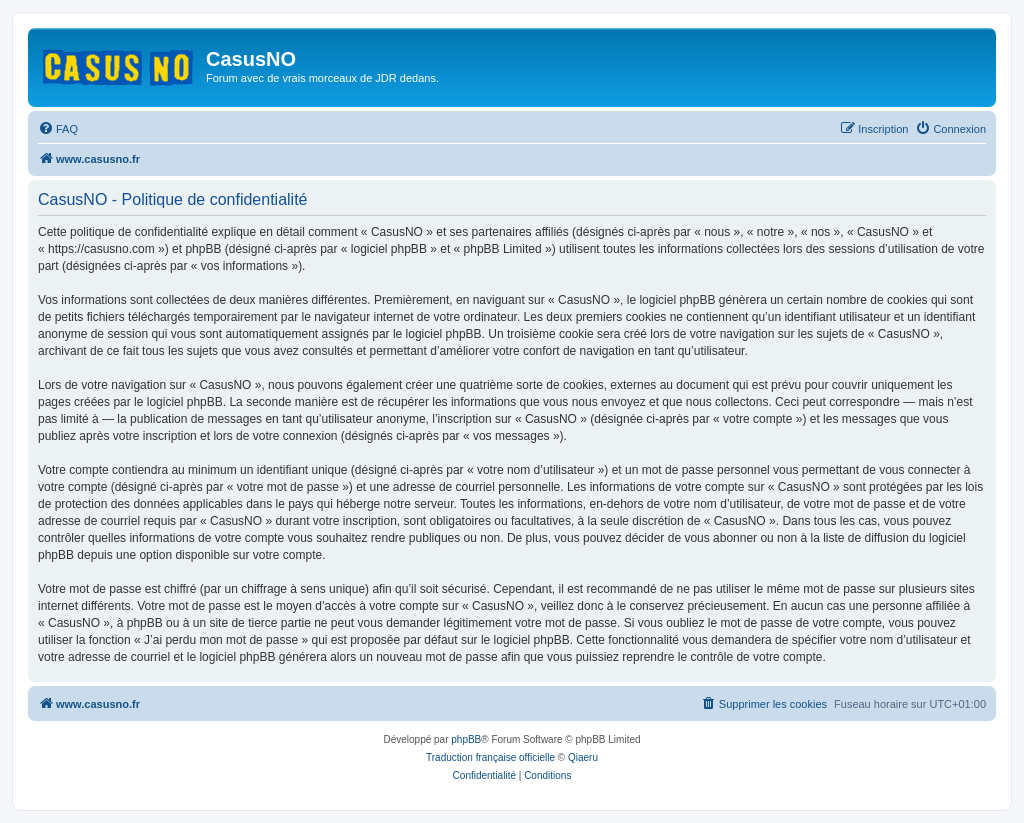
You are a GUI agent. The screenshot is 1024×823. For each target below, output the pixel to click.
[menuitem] (58, 129)
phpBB (466, 739)
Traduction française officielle (490, 757)
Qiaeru (583, 757)
